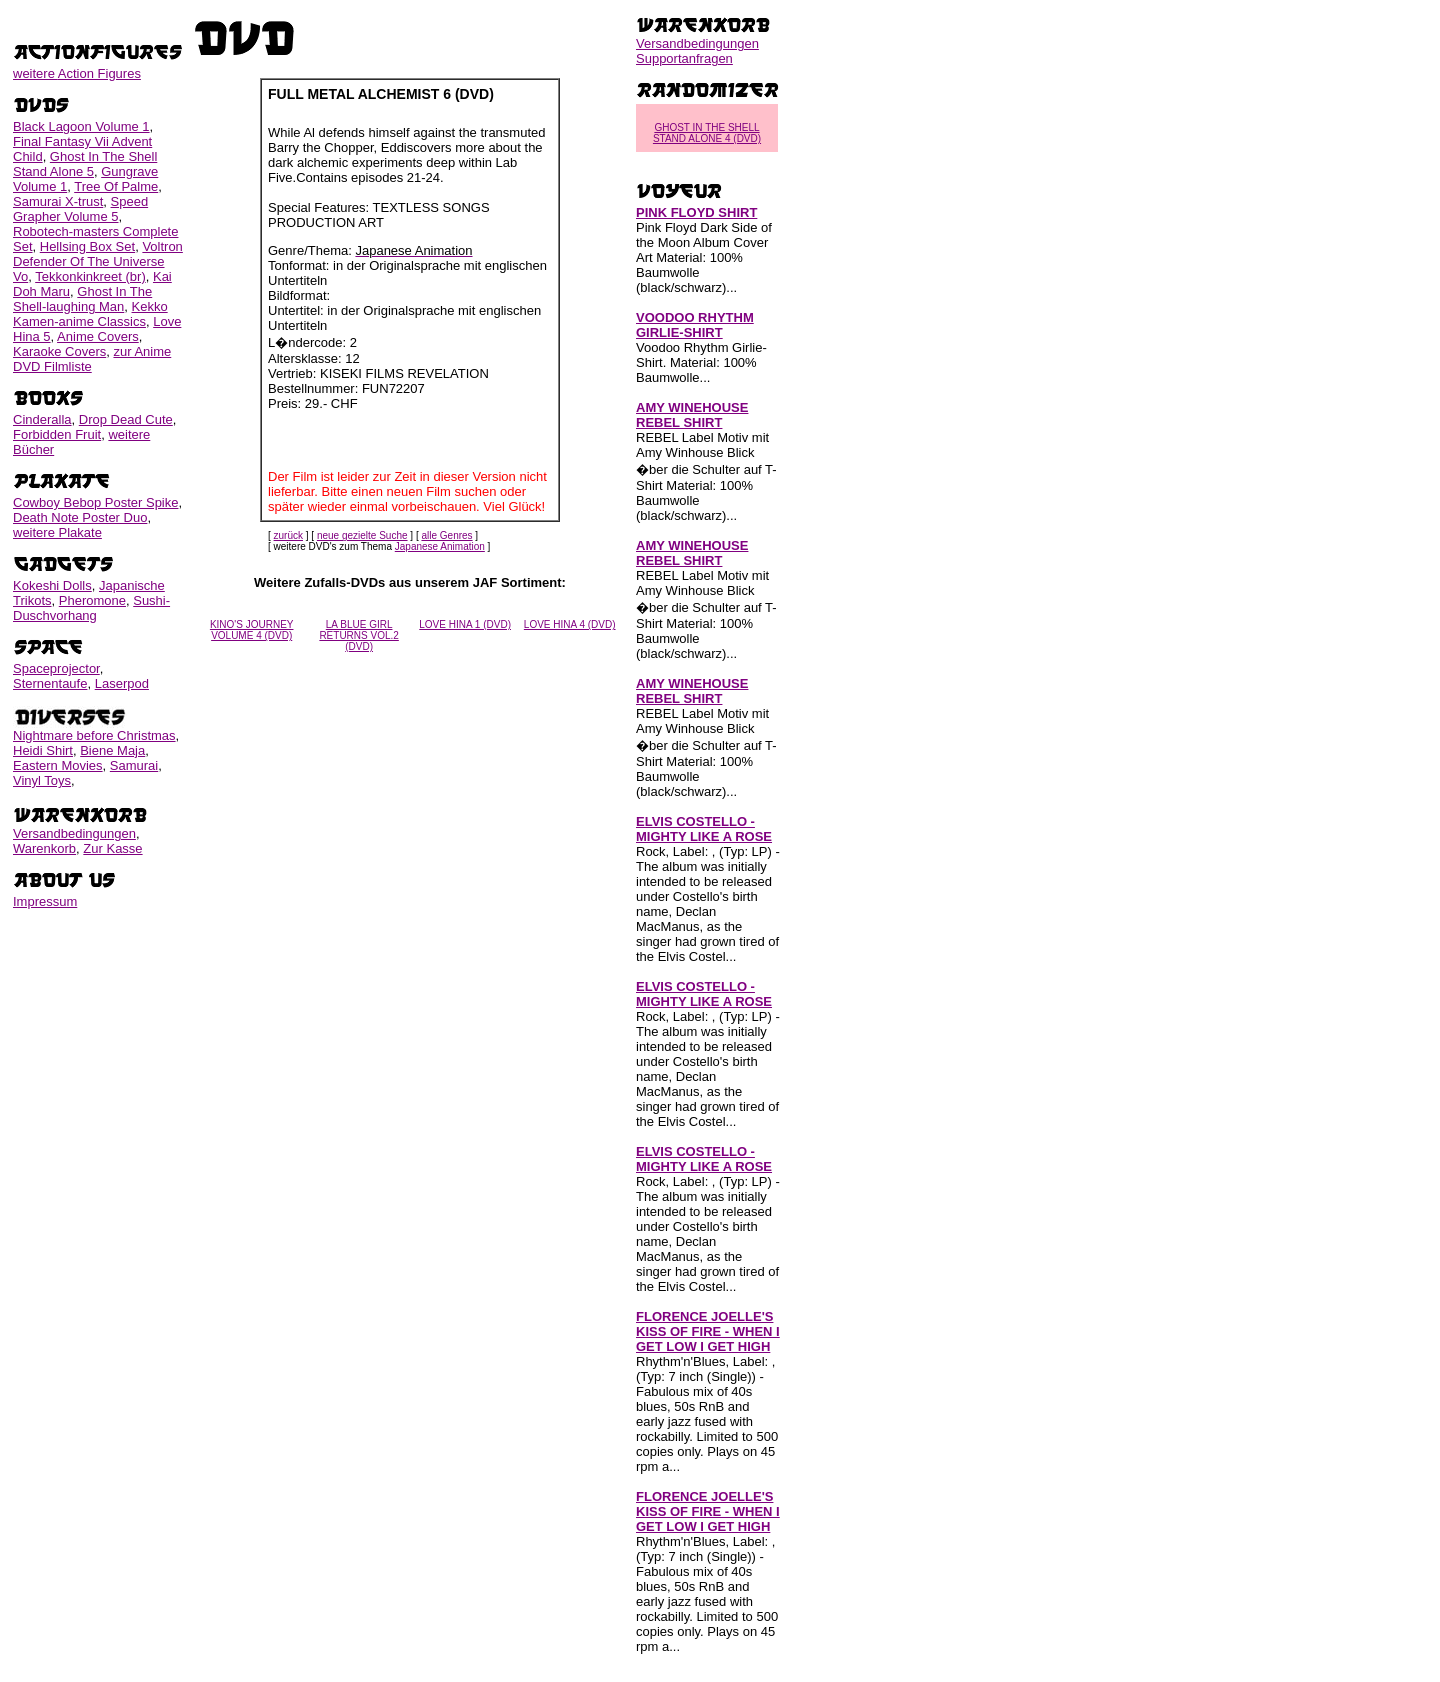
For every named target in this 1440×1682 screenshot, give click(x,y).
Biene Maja (112, 750)
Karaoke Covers (59, 351)
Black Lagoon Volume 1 (81, 126)
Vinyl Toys (42, 780)
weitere (77, 73)
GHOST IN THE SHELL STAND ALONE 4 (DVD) (707, 133)
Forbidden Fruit (57, 434)
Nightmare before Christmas (94, 735)
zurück (288, 535)
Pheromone (92, 600)
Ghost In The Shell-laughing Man (82, 299)
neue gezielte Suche (362, 535)
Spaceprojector (56, 668)
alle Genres (446, 535)
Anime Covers (98, 336)
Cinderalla (42, 419)
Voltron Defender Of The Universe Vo (98, 261)
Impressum (45, 901)
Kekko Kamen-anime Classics (90, 314)
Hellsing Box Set (87, 246)
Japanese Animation (440, 546)
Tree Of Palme (116, 186)
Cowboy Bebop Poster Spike (95, 502)
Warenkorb (44, 848)
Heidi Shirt (43, 750)
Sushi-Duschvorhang (91, 608)
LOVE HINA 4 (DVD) (570, 624)
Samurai (134, 765)
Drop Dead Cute (126, 419)
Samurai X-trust (58, 201)
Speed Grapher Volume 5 (80, 209)
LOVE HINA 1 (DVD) (465, 624)
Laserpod (122, 683)
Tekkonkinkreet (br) (90, 276)
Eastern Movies (58, 765)
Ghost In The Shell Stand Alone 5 (85, 164)
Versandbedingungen (74, 833)
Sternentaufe (50, 683)
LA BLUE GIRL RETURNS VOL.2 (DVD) (358, 635)
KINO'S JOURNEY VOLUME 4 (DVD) (252, 630)
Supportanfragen (684, 58)
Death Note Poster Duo (80, 517)
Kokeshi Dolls (52, 585)
